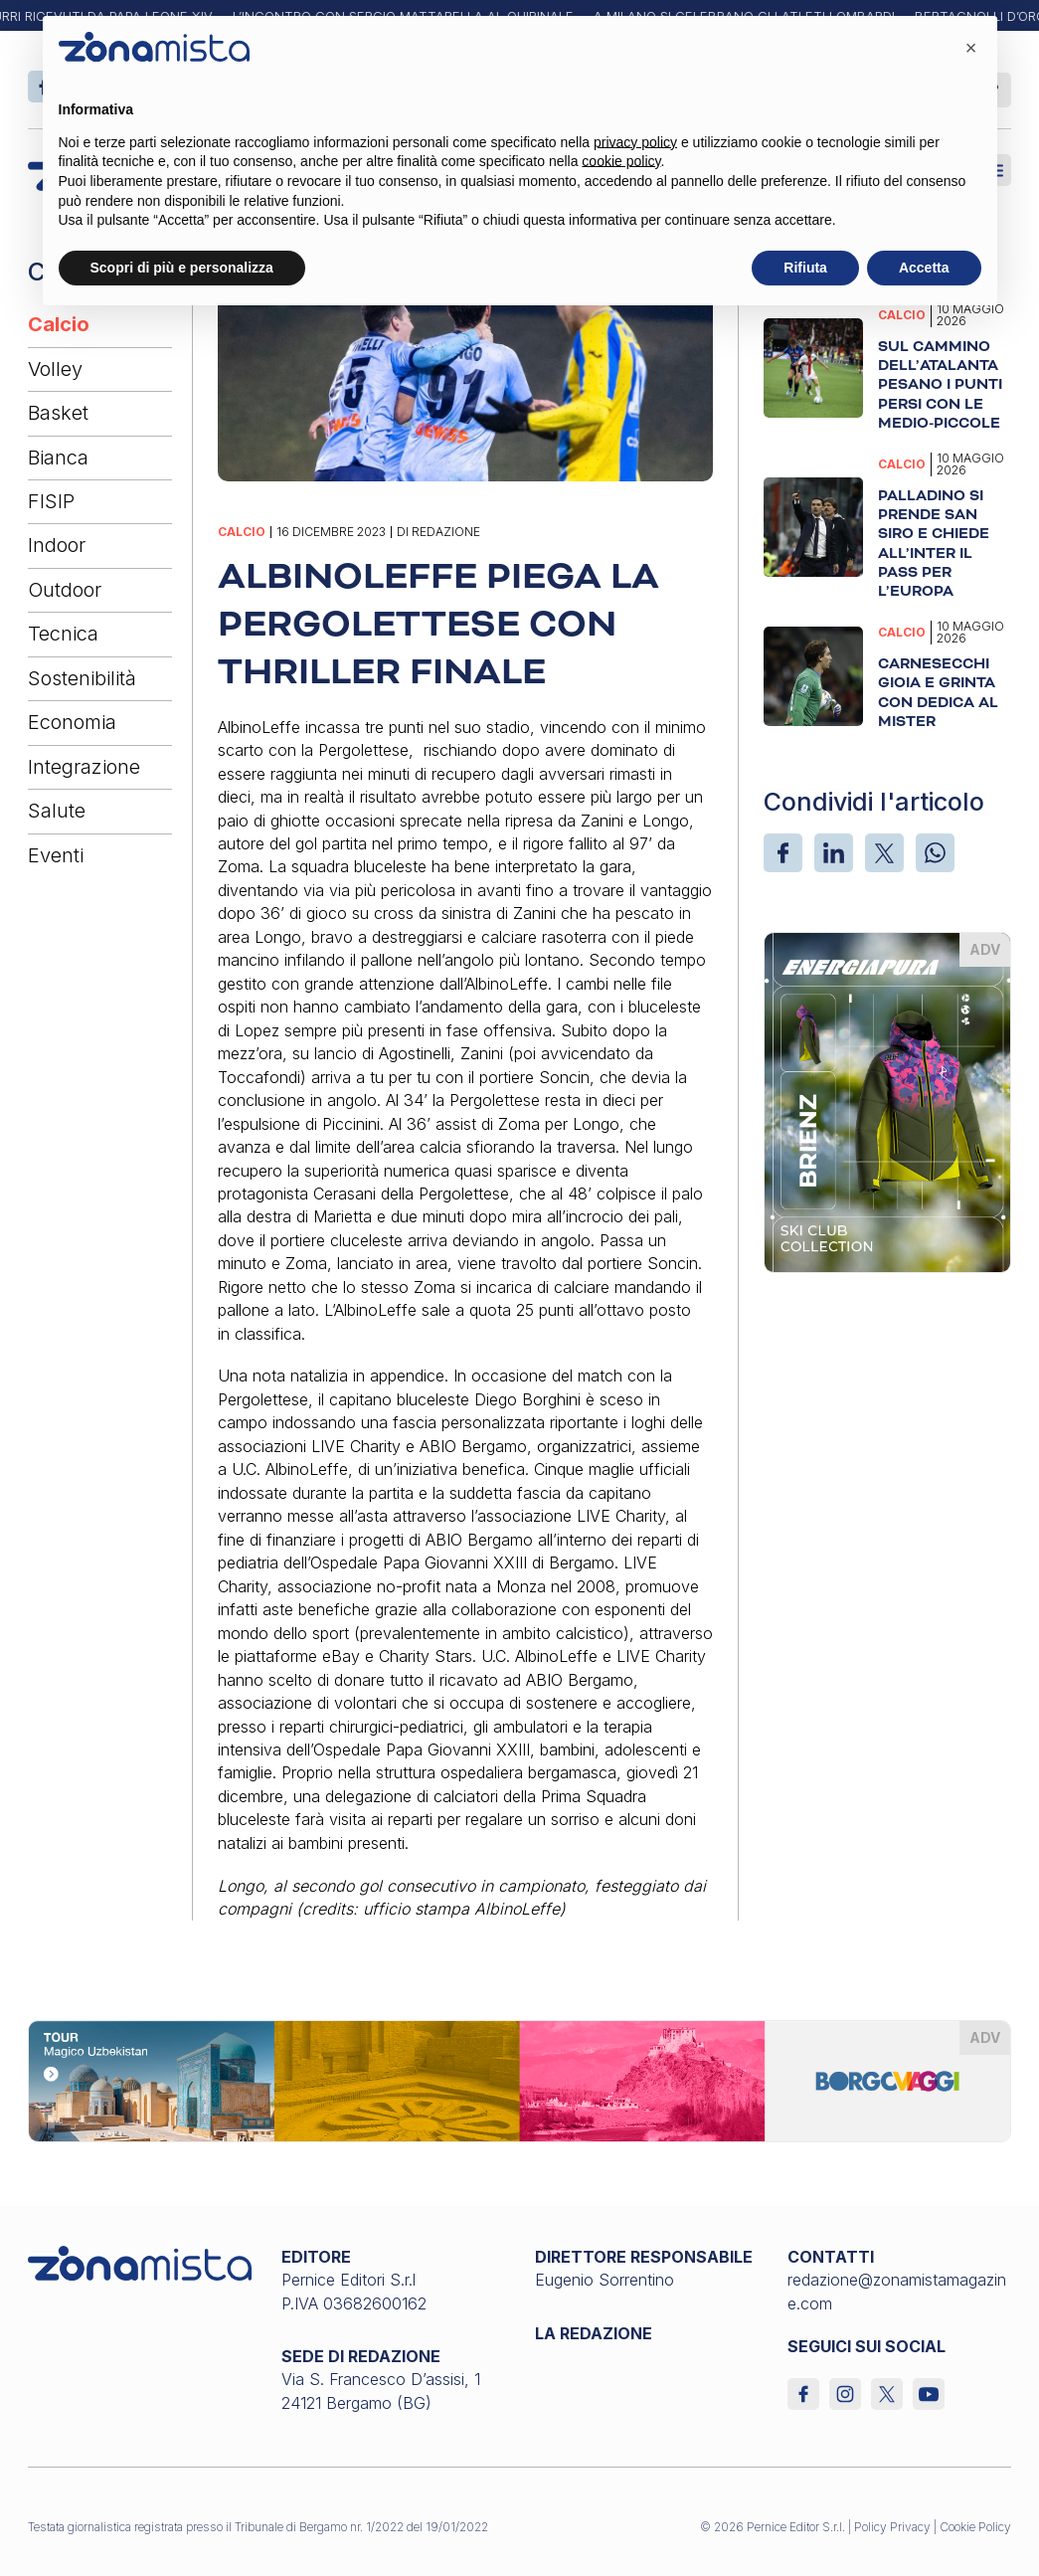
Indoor (57, 545)
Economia (72, 722)
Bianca (58, 457)
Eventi (56, 855)
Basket (58, 413)
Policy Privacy (892, 2526)
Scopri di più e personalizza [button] (181, 268)
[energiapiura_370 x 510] (887, 1101)
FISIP (51, 501)
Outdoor (64, 590)
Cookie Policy (975, 2526)
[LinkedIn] (833, 852)
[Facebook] (783, 852)
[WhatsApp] (935, 852)
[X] (884, 852)
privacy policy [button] (635, 142)
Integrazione (84, 767)
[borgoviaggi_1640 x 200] (520, 2080)
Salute (57, 811)
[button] (971, 48)
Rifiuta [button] (805, 268)
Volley (55, 369)
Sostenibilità (82, 678)
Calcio (58, 324)
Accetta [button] (924, 268)
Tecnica (63, 633)
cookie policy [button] (621, 161)
